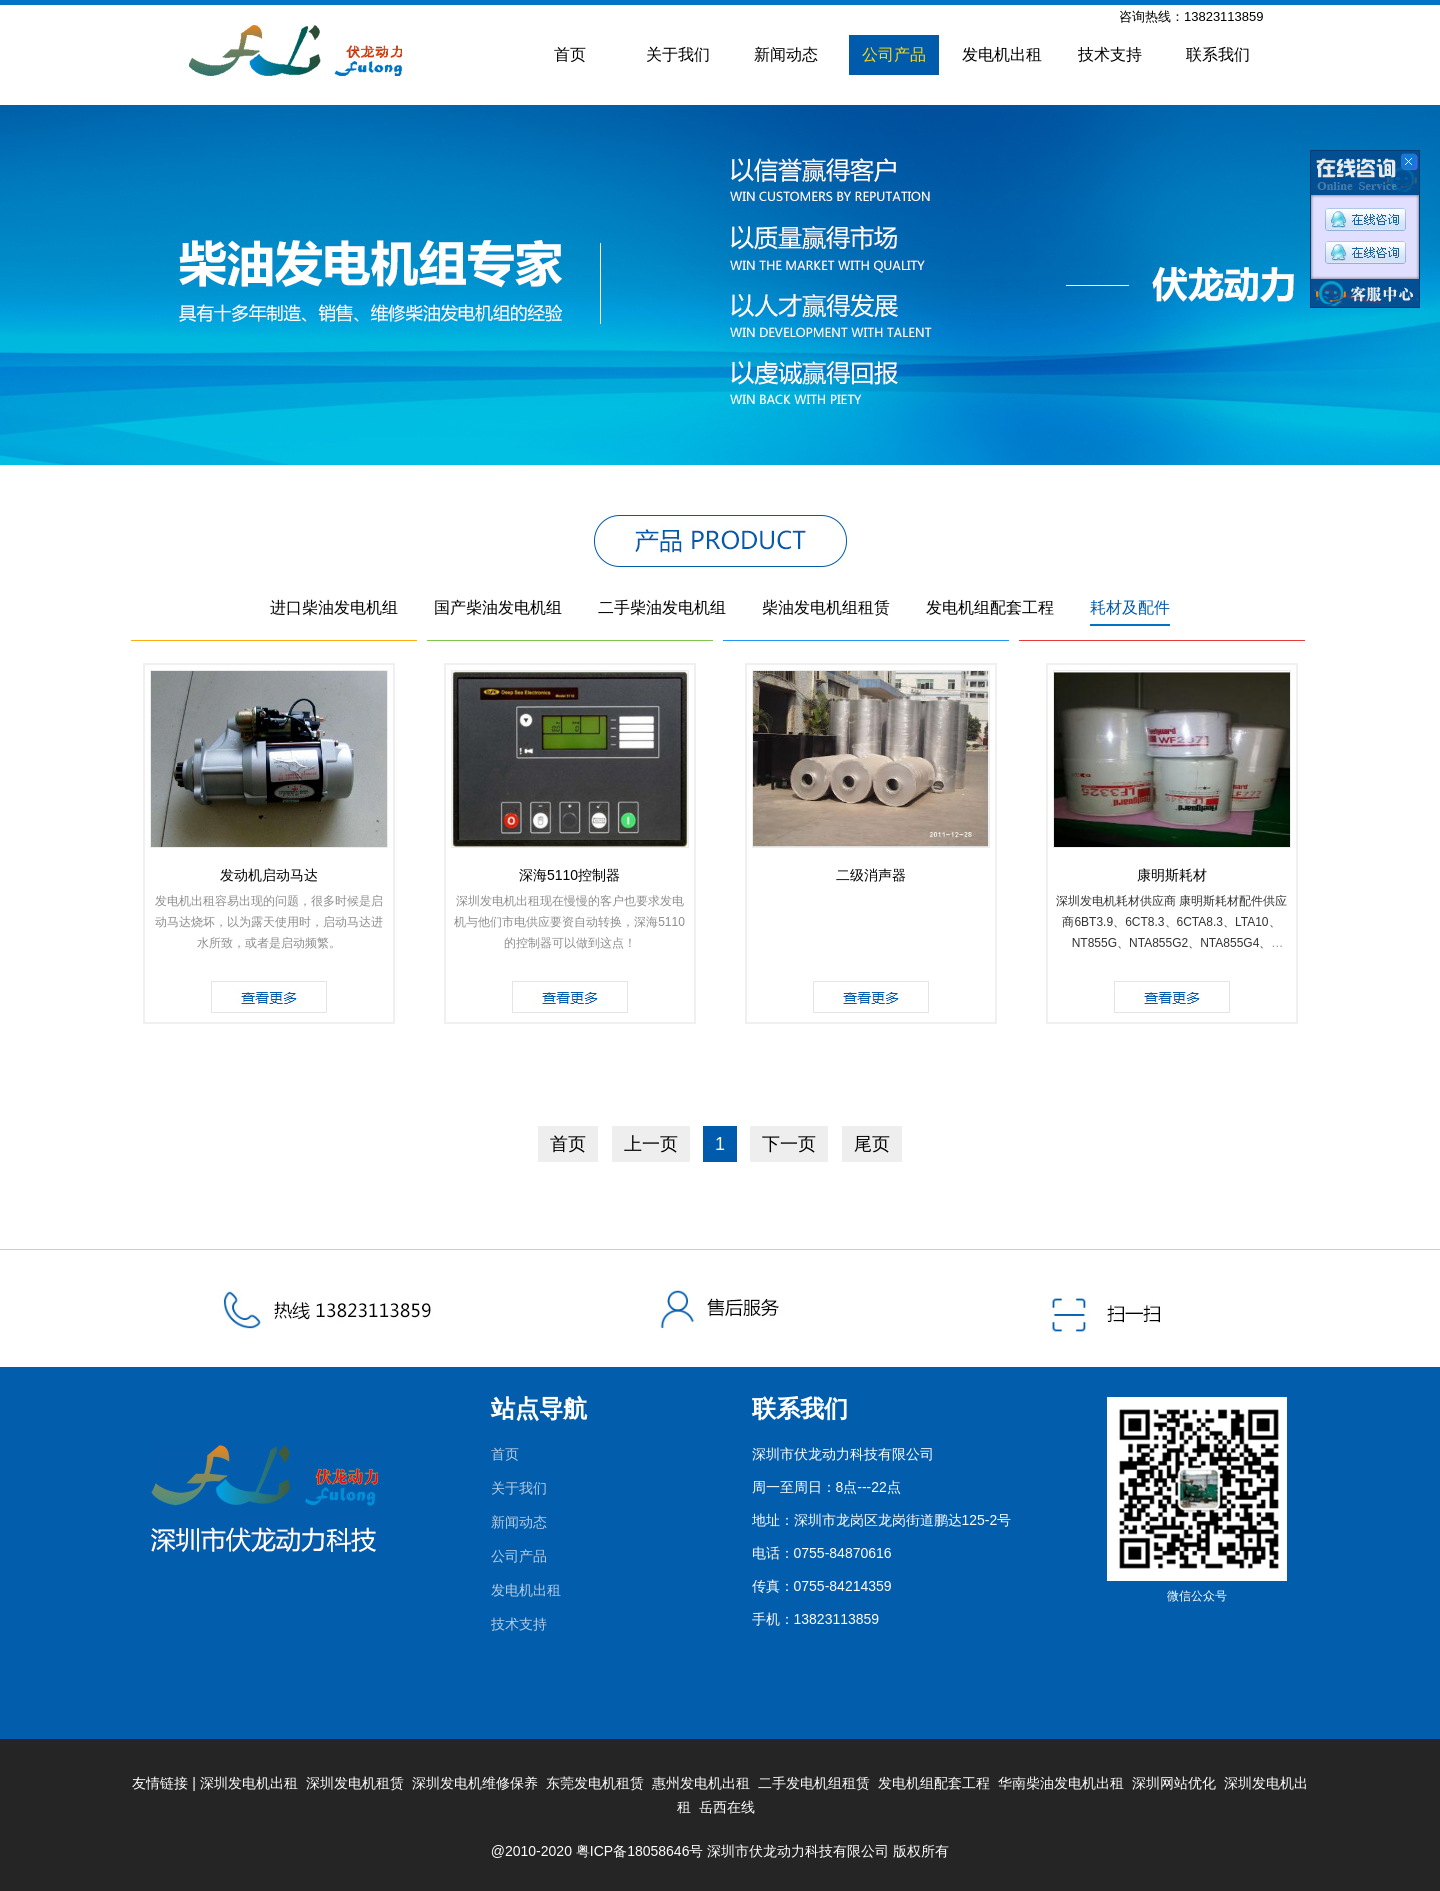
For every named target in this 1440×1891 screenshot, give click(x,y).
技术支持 (1110, 54)
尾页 (872, 1144)
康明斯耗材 (1172, 875)
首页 (570, 54)
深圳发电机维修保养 (475, 1783)
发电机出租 (1002, 54)
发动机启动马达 (269, 875)
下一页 (789, 1144)
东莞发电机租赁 (595, 1783)
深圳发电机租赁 (355, 1783)
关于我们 (678, 54)
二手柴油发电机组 (662, 607)
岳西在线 (727, 1807)
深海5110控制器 (569, 875)
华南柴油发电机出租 (1061, 1783)
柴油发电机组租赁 (826, 607)
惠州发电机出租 (701, 1783)
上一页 (651, 1144)
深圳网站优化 (1174, 1783)
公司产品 (894, 54)
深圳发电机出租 (249, 1783)
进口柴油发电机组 (334, 607)
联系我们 (1218, 54)
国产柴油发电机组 (498, 607)
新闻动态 (786, 54)
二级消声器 (871, 875)
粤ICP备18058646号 (640, 1851)
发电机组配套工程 (990, 607)
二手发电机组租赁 (814, 1783)
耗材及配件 (1130, 607)
